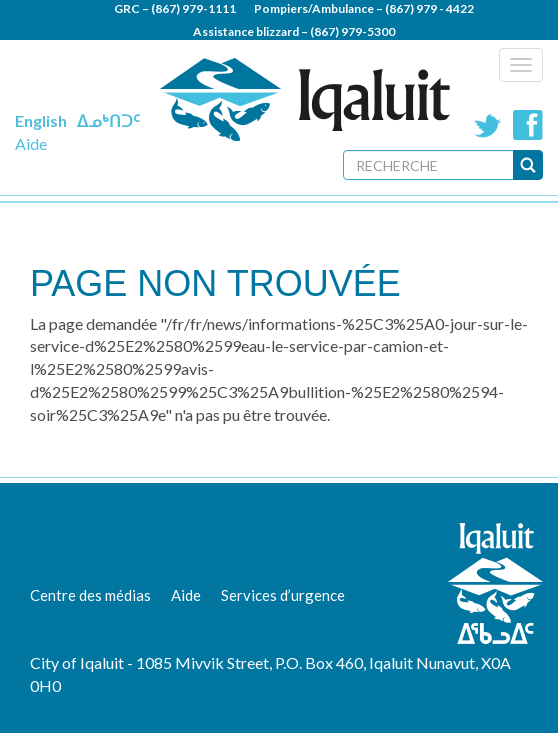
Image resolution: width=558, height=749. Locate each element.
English (41, 120)
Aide (31, 143)
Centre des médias (90, 595)
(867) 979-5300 (352, 31)
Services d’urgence (283, 595)
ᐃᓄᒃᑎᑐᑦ (108, 120)
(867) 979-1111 (193, 8)
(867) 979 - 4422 (429, 8)
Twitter (488, 125)
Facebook (528, 125)
